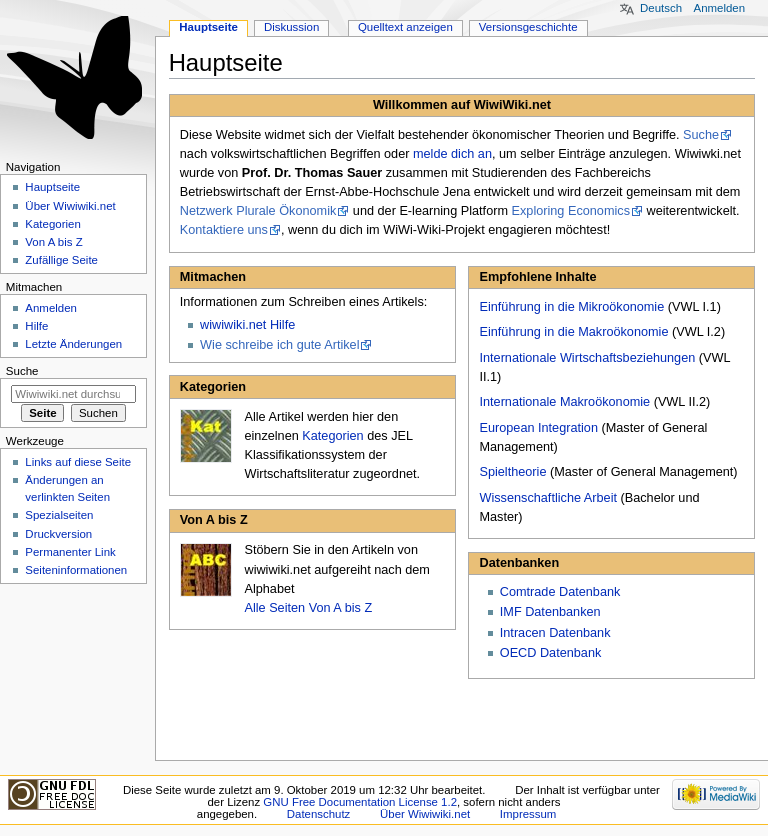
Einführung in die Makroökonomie (573, 332)
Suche (701, 135)
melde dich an (452, 154)
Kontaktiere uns (224, 230)
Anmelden (720, 8)
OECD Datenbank (551, 653)
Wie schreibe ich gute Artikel (279, 345)
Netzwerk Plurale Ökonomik (258, 211)
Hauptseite (208, 27)
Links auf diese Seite (78, 462)
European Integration (538, 428)
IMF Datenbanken (550, 612)
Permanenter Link (70, 552)
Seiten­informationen (76, 570)
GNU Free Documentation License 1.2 (360, 802)
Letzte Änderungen (73, 344)
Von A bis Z (53, 242)
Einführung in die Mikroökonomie (571, 307)
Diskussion (291, 27)
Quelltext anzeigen (405, 27)
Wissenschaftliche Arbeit (548, 498)
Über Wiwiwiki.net (70, 206)
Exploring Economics (571, 211)
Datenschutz (319, 814)
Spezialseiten (59, 515)
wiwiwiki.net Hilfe (247, 325)
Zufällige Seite (61, 260)
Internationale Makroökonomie (564, 402)
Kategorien (332, 436)
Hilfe (36, 326)
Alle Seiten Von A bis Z (308, 608)
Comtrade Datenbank (560, 592)
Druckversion (58, 534)
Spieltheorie (512, 472)
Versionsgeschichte (528, 27)
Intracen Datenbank (555, 633)
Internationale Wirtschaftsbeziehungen (587, 358)
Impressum (528, 814)
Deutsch (661, 8)
